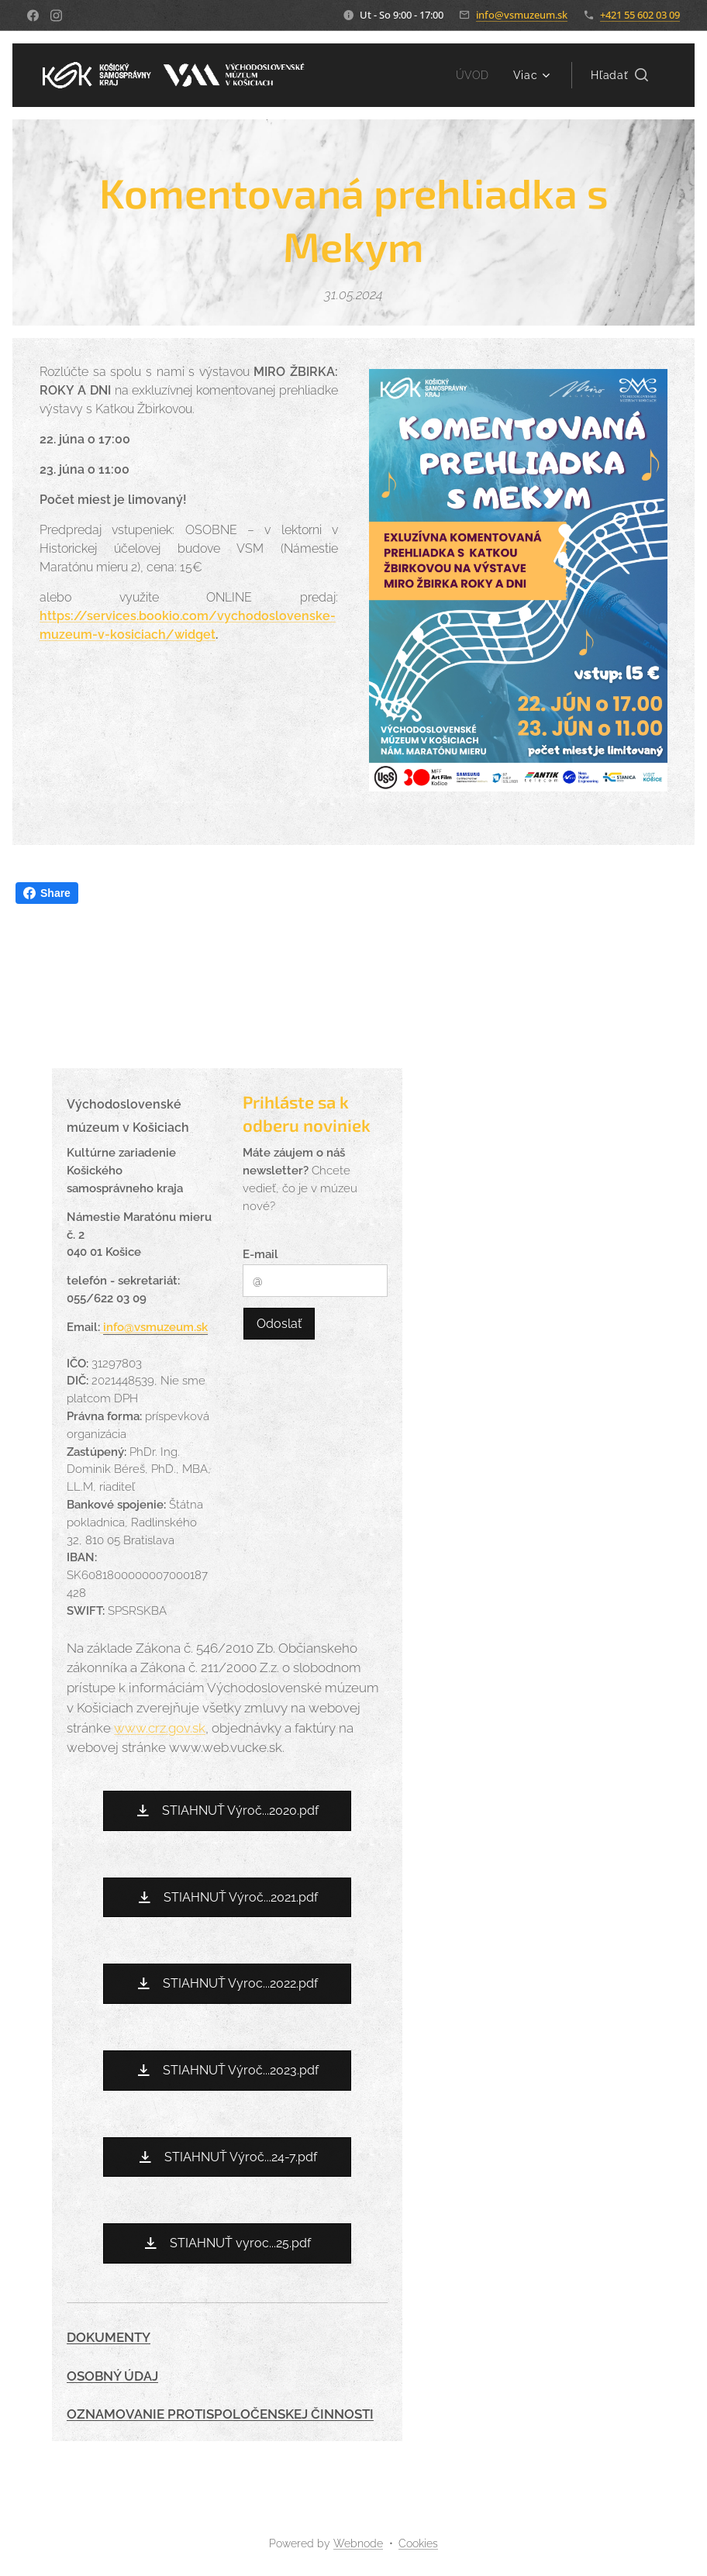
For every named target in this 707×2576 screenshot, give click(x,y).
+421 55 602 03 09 (640, 15)
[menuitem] (474, 75)
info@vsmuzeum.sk (521, 15)
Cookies (418, 2543)
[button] (619, 75)
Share (47, 893)
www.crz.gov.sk (159, 1728)
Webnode (358, 2543)
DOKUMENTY (108, 2337)
